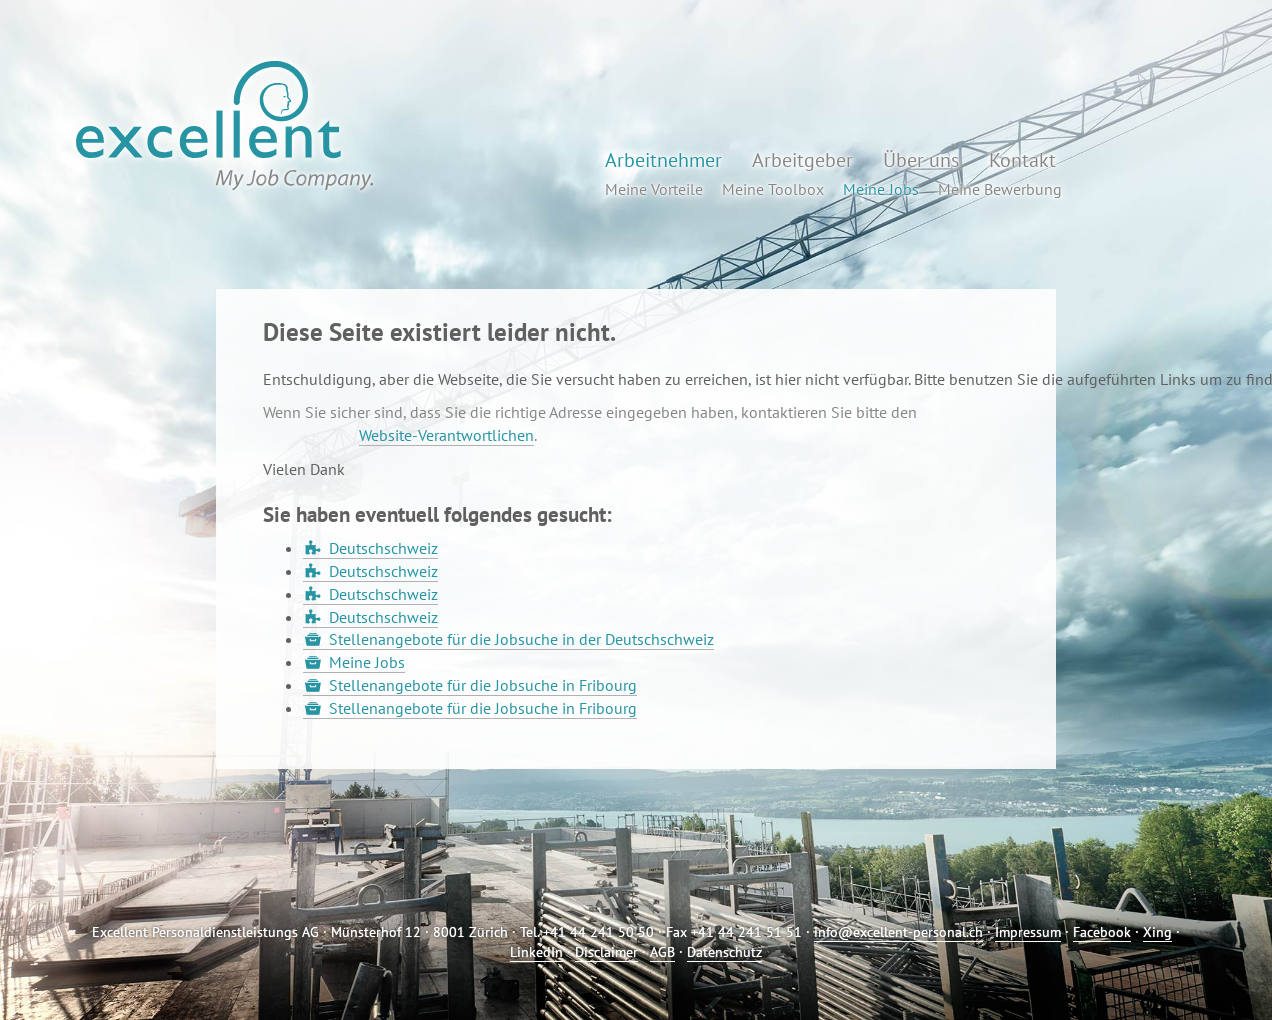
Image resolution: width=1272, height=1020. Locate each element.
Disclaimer (606, 952)
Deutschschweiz (383, 548)
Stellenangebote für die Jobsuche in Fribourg (483, 685)
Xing (1157, 932)
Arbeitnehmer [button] (663, 160)
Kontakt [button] (1022, 160)
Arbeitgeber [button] (802, 160)
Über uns (921, 160)
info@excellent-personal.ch (898, 932)
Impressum (1028, 932)
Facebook (1102, 932)
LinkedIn (536, 952)
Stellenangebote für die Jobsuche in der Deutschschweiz (521, 639)
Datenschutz (724, 952)
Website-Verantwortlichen (446, 435)
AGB (662, 952)
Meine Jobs (367, 662)
